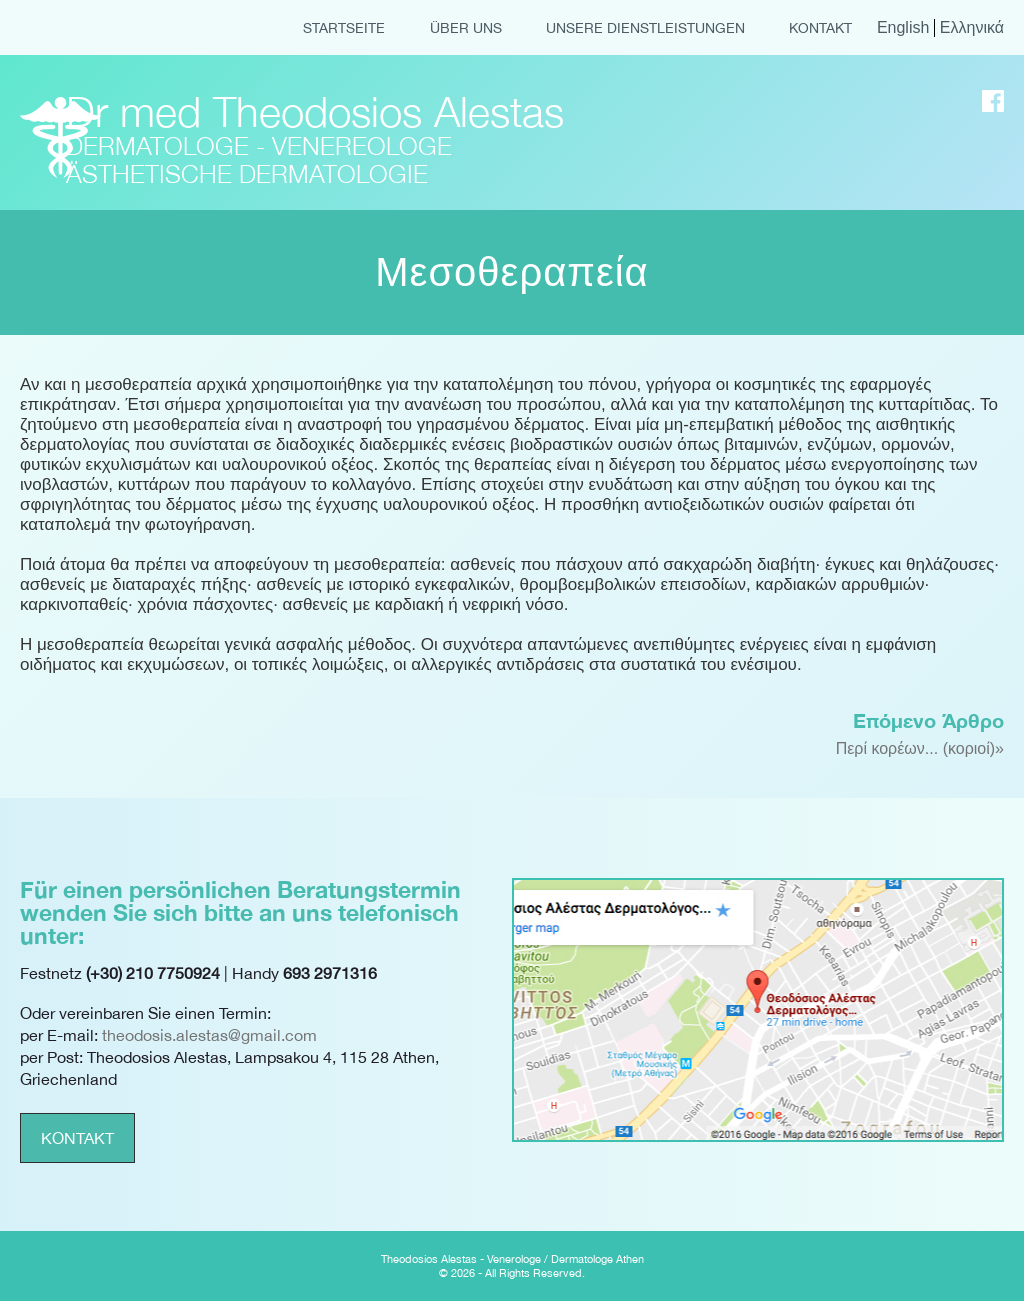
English (903, 27)
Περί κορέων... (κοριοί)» (920, 748)
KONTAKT (820, 28)
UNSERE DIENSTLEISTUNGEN (645, 28)
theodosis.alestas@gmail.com (209, 1035)
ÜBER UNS (466, 28)
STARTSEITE (344, 28)
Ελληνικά (972, 27)
